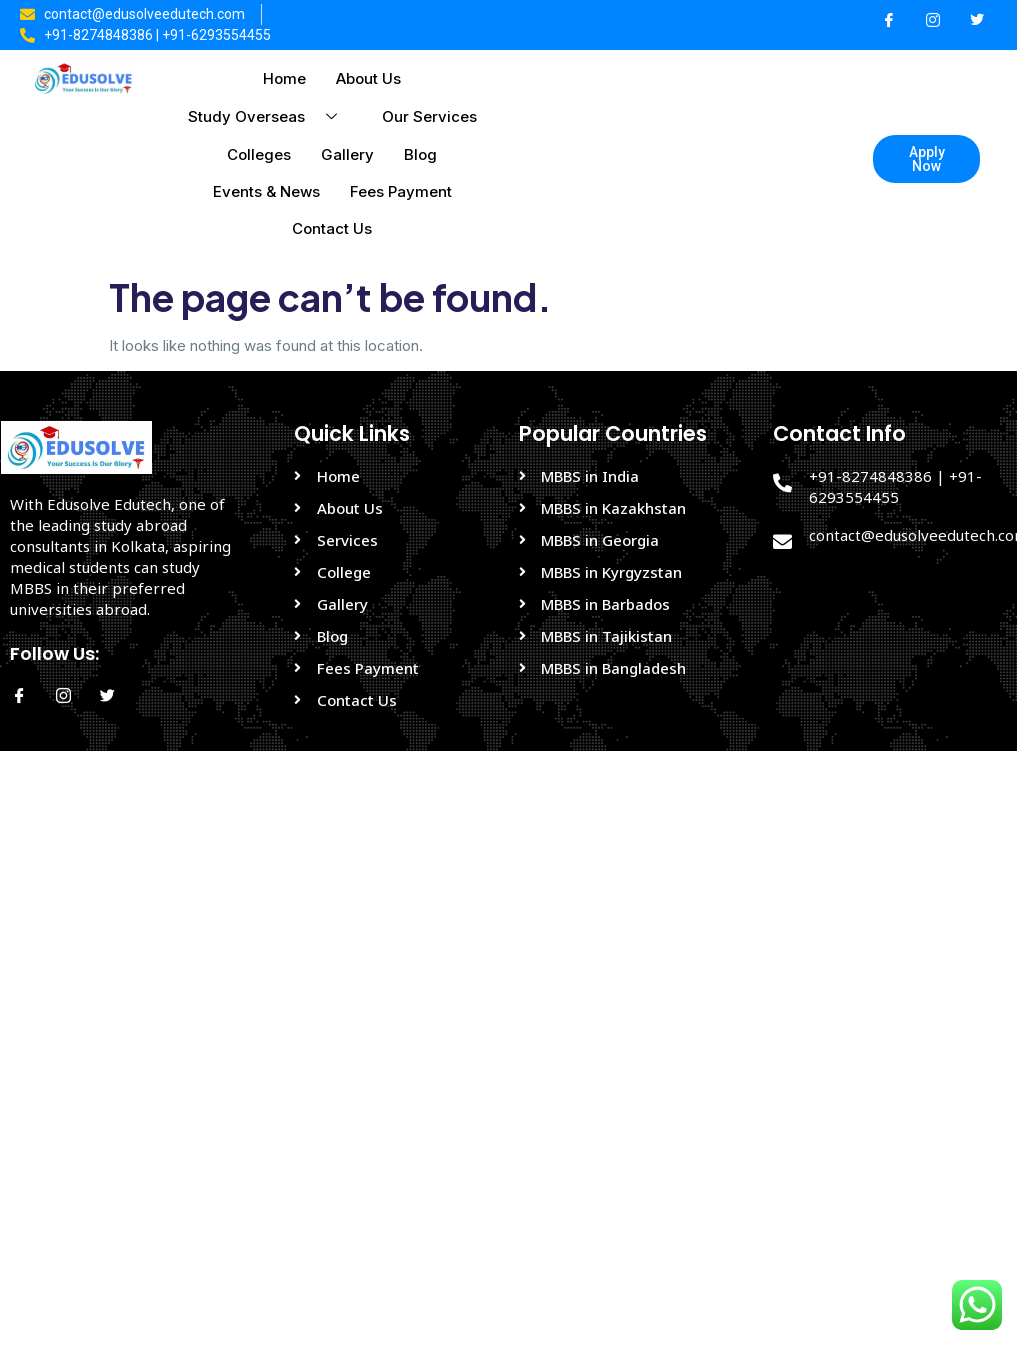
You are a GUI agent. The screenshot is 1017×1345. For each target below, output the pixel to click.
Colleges (259, 154)
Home (284, 78)
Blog (420, 154)
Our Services (429, 116)
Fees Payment (401, 191)
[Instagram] (933, 21)
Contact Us (332, 228)
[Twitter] (977, 21)
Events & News (266, 191)
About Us (368, 78)
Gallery (347, 154)
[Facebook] (889, 21)
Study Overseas (270, 116)
